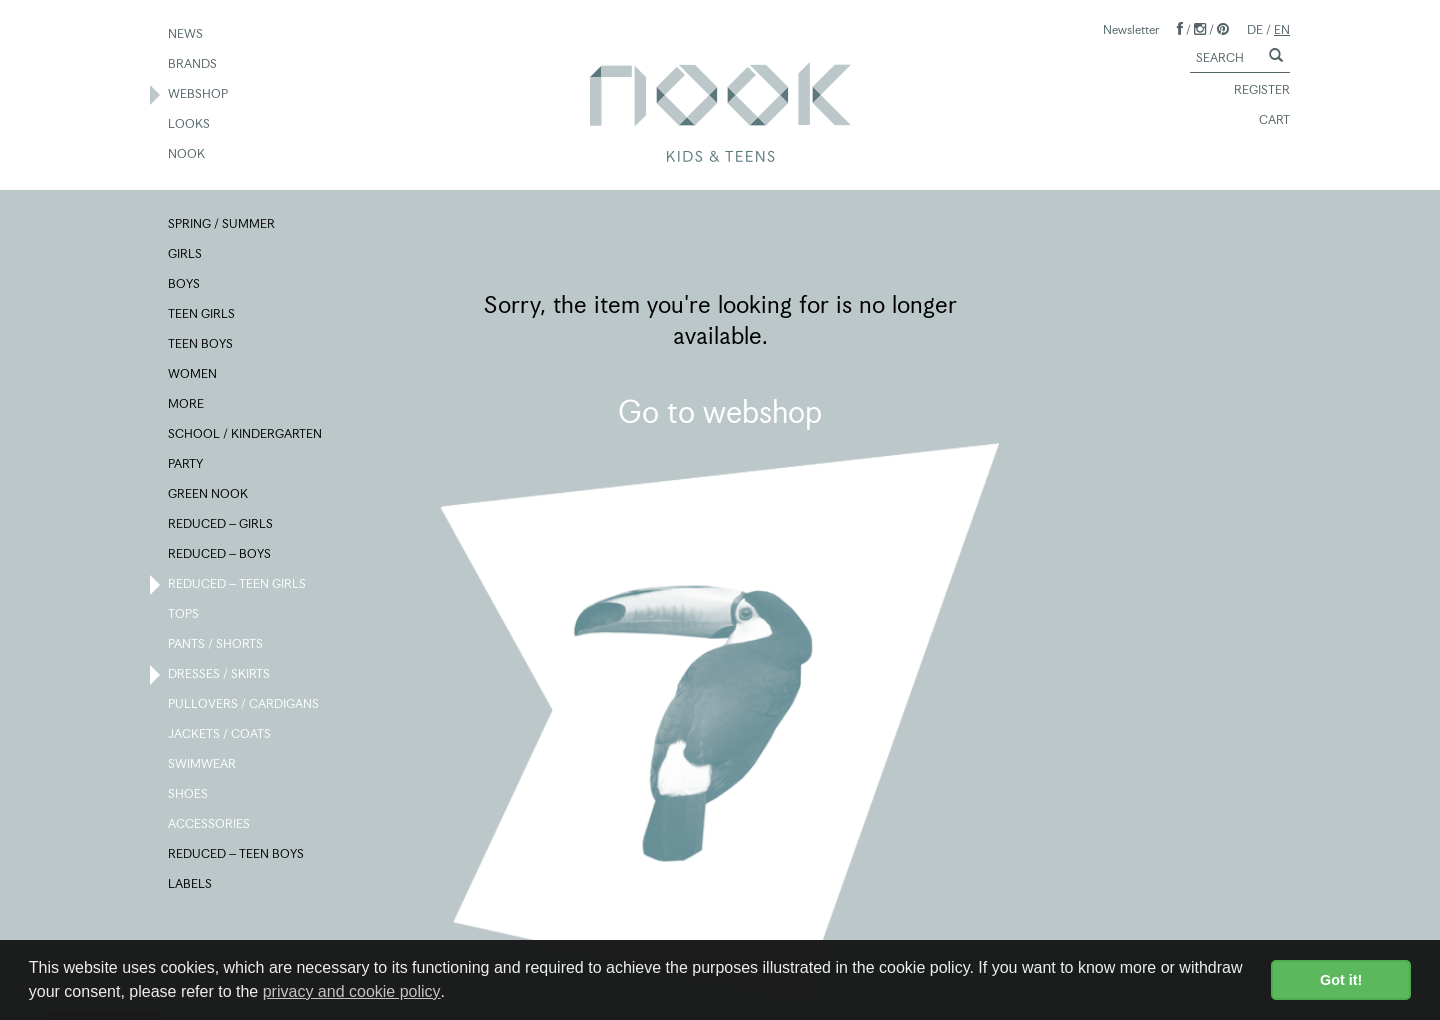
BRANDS (193, 65)
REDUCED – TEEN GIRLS (238, 585)
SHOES (189, 795)
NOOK (187, 155)
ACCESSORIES (210, 825)
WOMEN (193, 375)
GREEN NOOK (209, 495)
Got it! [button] (1341, 980)
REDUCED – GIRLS (221, 525)
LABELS (191, 885)
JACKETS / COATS (220, 735)
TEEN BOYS (201, 345)
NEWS (186, 35)
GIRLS (186, 255)
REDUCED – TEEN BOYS (237, 855)
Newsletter (1131, 29)
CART (1265, 121)
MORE (187, 405)
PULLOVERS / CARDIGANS (244, 705)
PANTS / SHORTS (216, 645)
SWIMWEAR (203, 765)
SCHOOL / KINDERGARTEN (246, 435)
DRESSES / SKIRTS (220, 675)
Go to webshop (720, 412)
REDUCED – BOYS (220, 555)
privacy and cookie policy (352, 991)
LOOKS (190, 125)
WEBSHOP (199, 95)
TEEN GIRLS (202, 315)
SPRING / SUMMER (222, 225)
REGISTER (1253, 91)
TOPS (184, 615)
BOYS (185, 285)
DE (1255, 29)
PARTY (186, 465)
